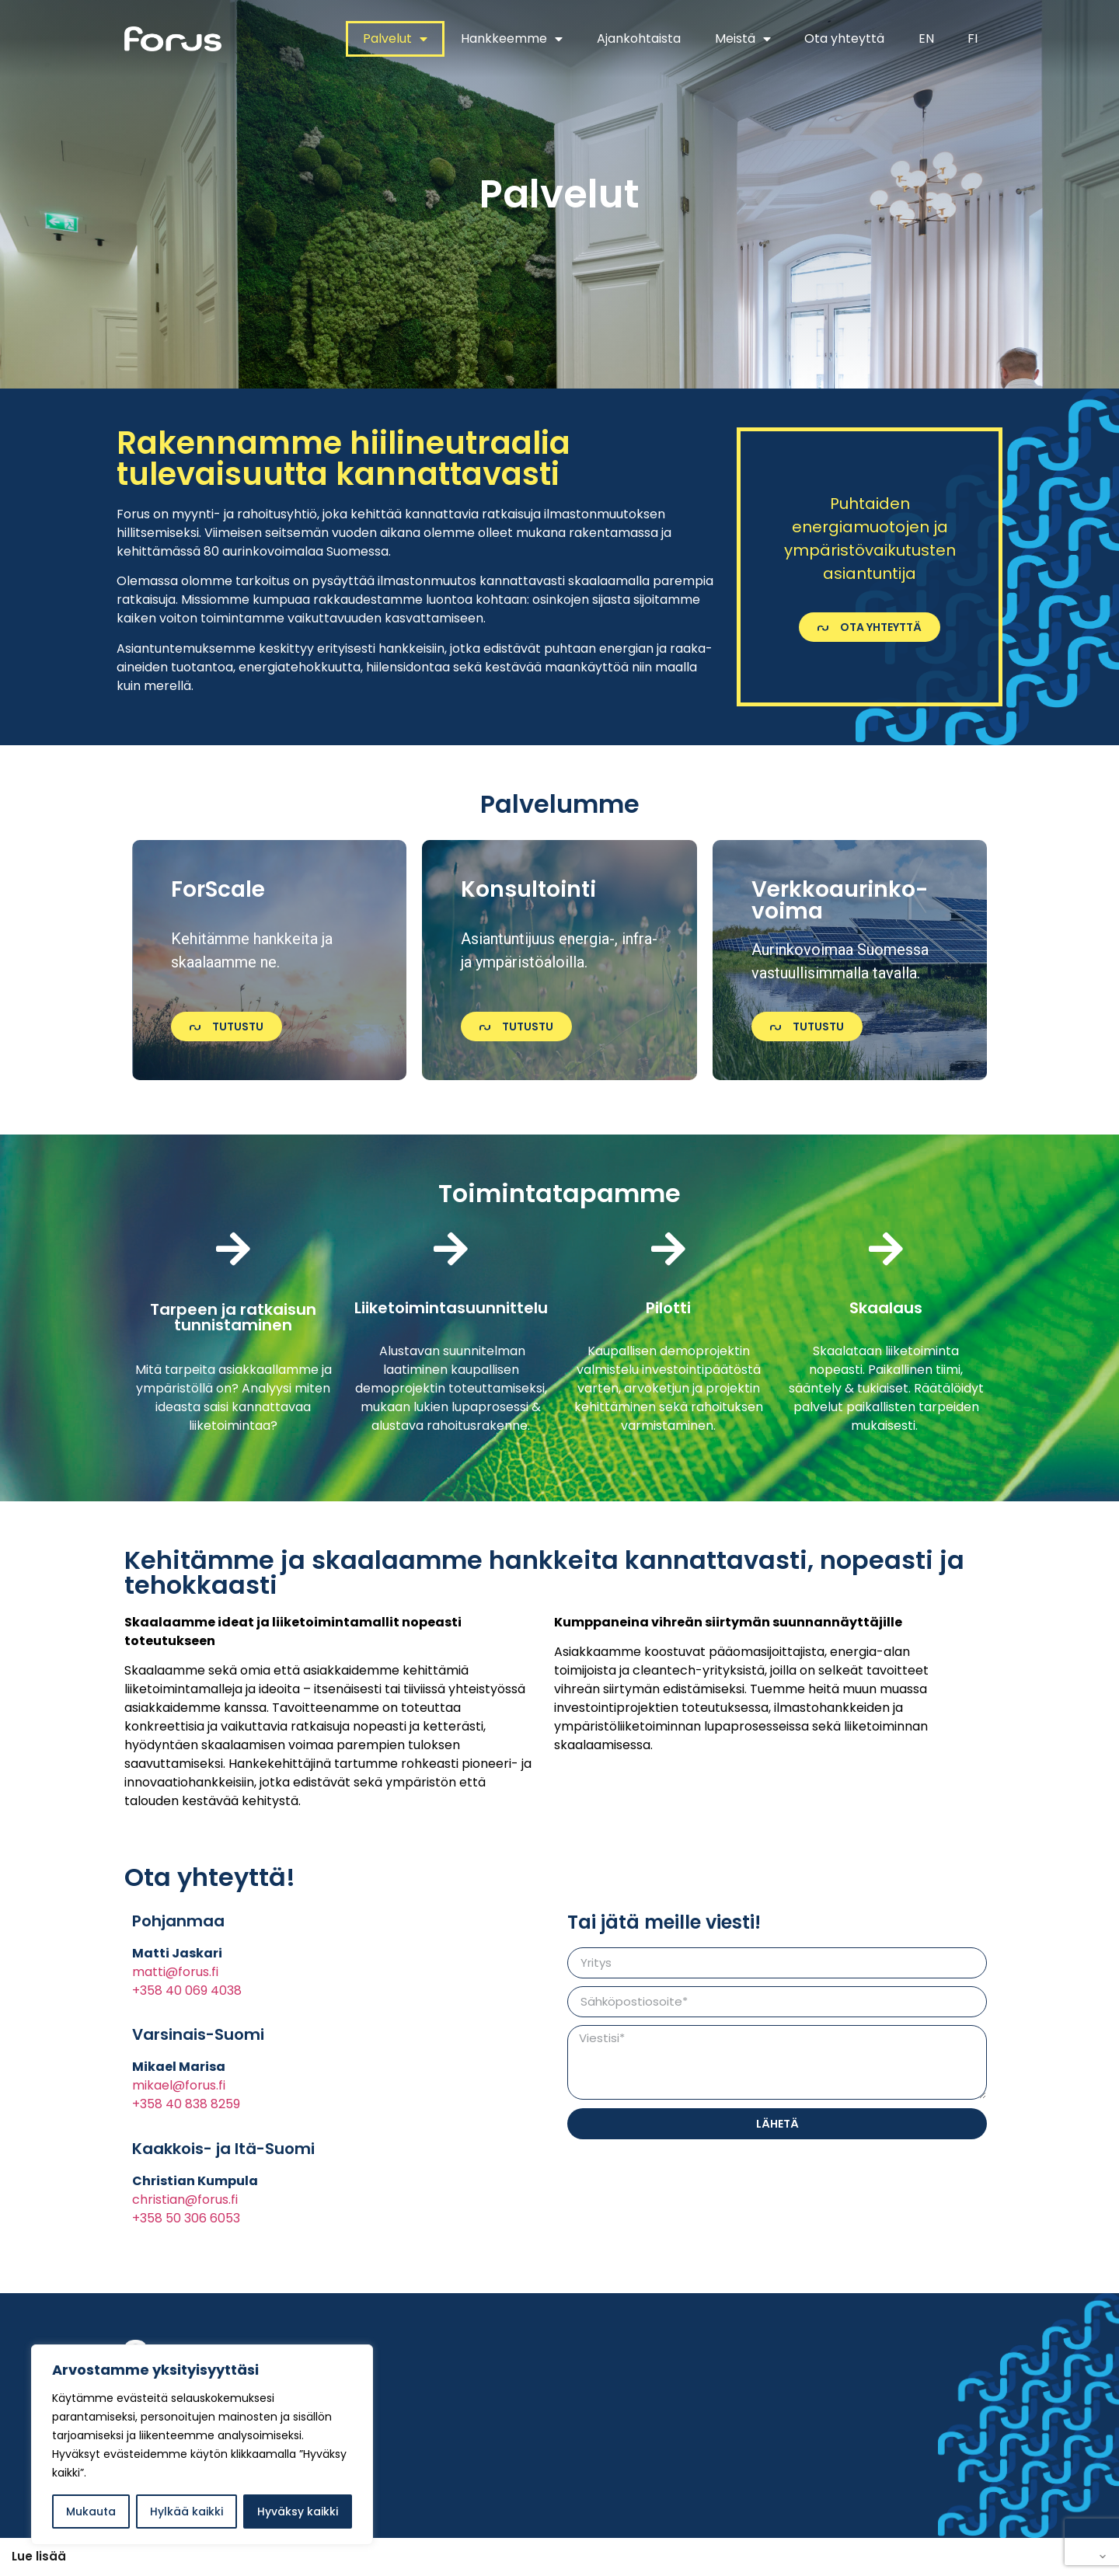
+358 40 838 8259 (186, 2104)
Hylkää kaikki (186, 2511)
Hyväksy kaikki (297, 2511)
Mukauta (91, 2511)
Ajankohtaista (639, 38)
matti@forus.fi (175, 1972)
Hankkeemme (512, 39)
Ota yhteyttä (844, 38)
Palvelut (395, 39)
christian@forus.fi (185, 2199)
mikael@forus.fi (178, 2085)
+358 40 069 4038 (187, 1990)
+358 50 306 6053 (186, 2218)
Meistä (743, 39)
